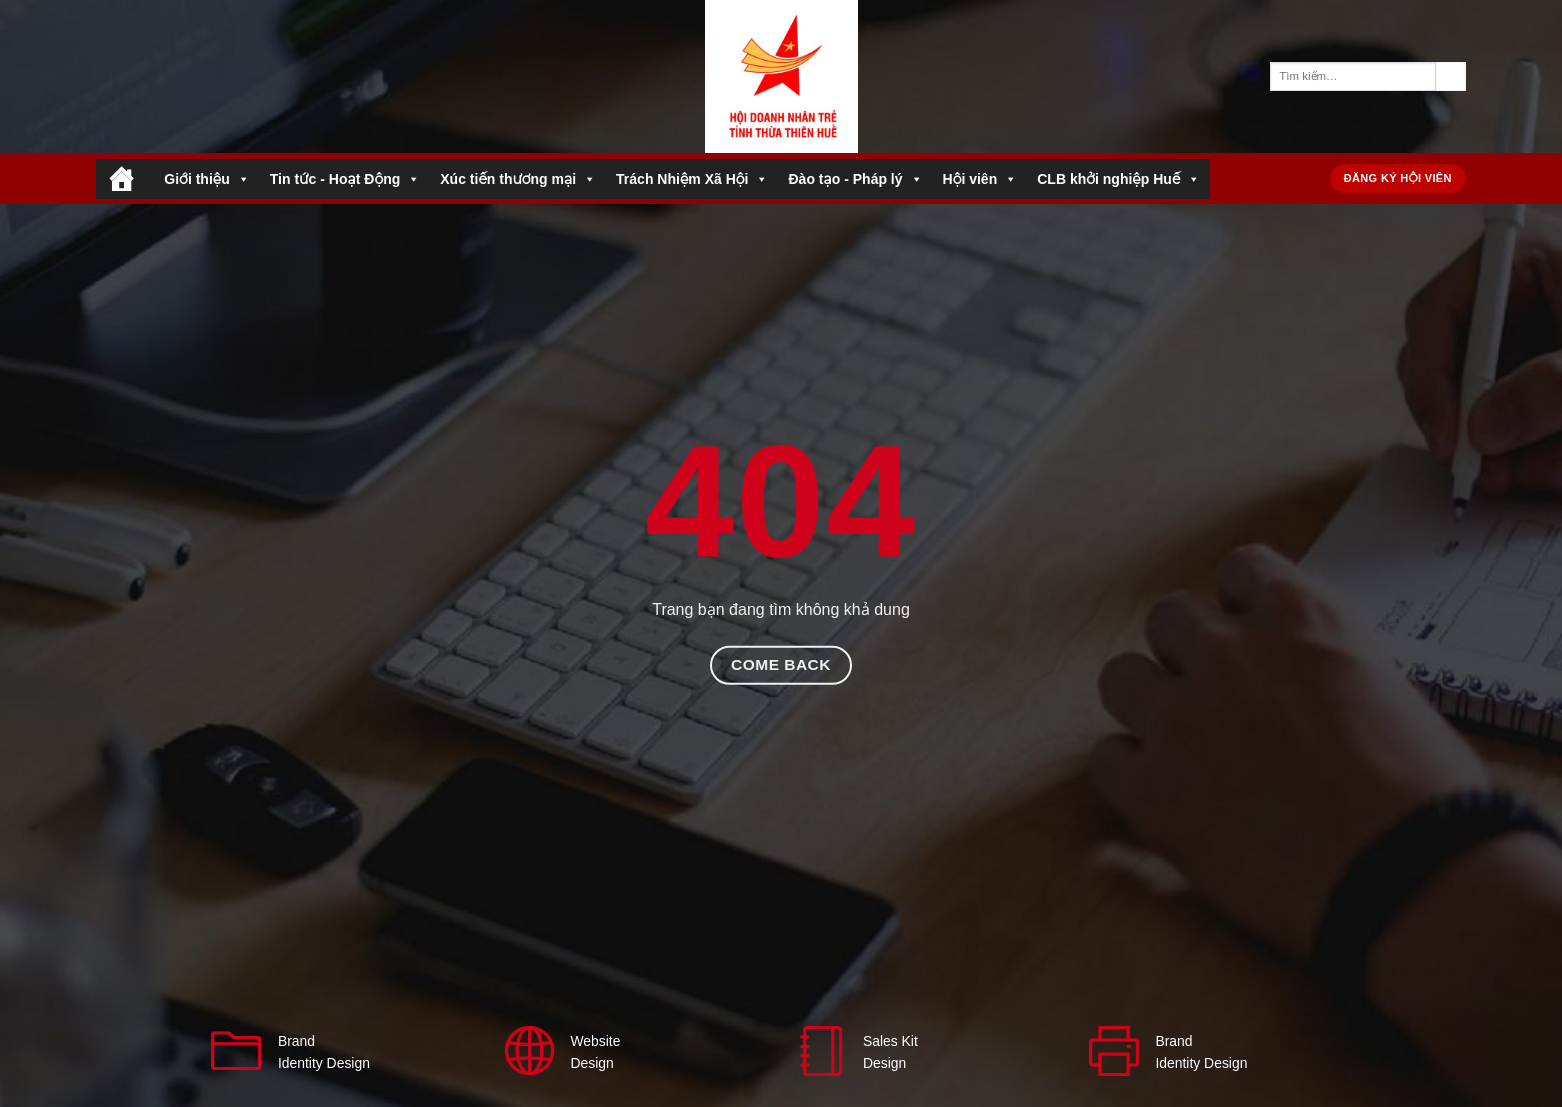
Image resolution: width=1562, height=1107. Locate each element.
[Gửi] (1451, 77)
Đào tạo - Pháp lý (855, 179)
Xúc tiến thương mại (518, 179)
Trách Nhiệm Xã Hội (692, 179)
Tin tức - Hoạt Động (345, 179)
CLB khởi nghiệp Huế (1118, 179)
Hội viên (980, 179)
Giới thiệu (206, 179)
